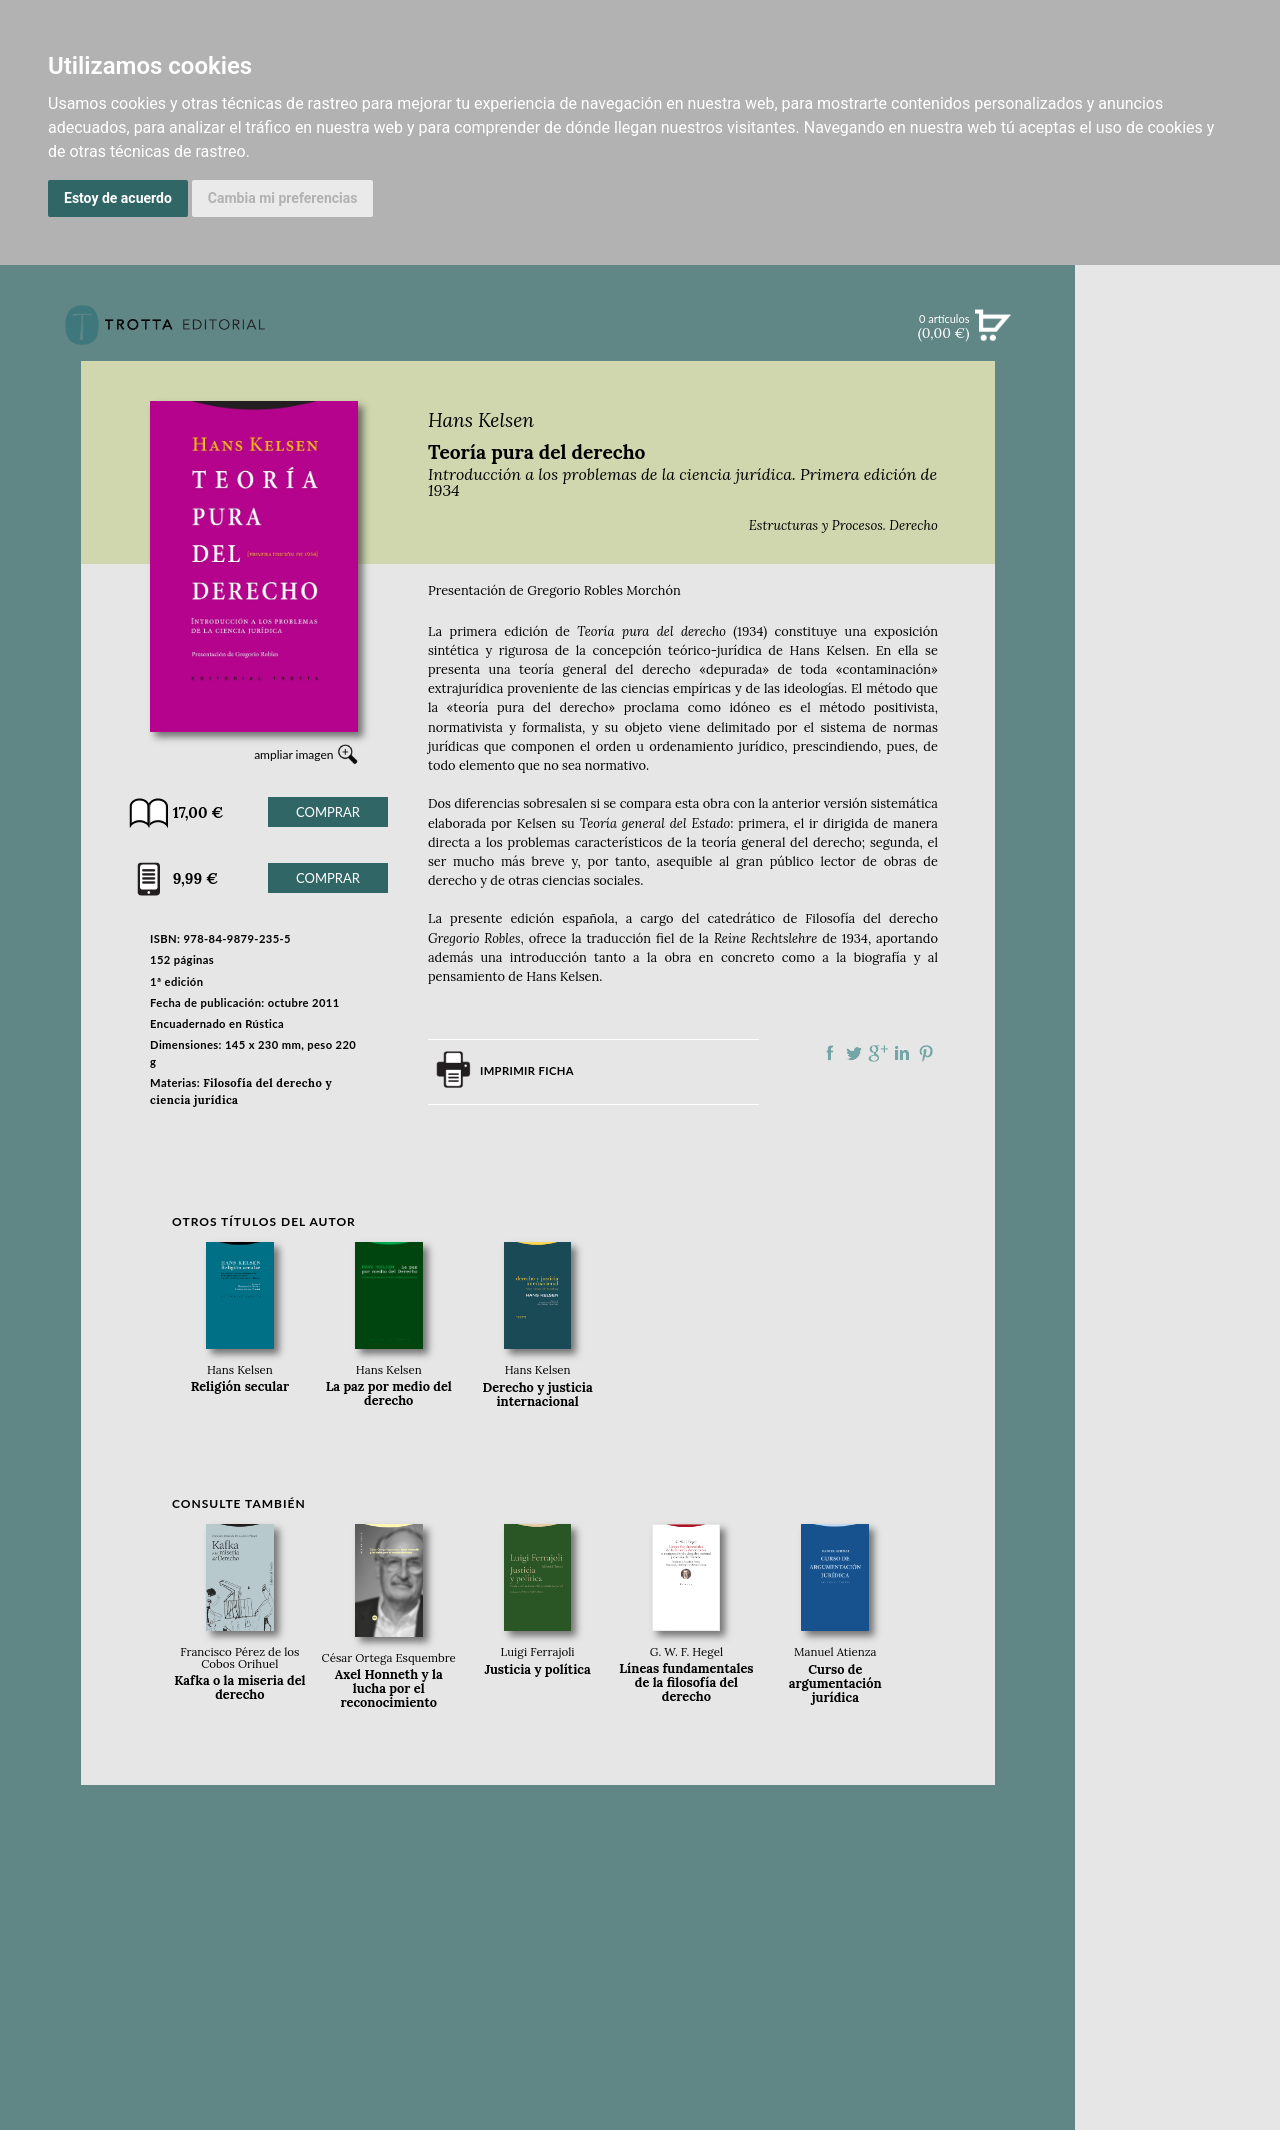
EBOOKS (1177, 500)
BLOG (1177, 625)
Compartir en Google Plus (878, 1053)
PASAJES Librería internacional (1177, 997)
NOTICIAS (1177, 542)
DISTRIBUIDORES (1177, 973)
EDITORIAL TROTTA (1178, 808)
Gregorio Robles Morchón (604, 590)
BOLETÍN (1177, 583)
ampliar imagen (293, 754)
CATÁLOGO (1177, 459)
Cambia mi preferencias (283, 198)
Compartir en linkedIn (902, 1053)
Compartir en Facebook (830, 1053)
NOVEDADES (1178, 418)
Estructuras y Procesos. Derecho (843, 525)
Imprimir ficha (527, 1070)
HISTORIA (1178, 948)
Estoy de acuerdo (118, 198)
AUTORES (1177, 923)
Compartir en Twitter (854, 1053)
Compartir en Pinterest (926, 1053)
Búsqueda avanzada (1177, 356)
